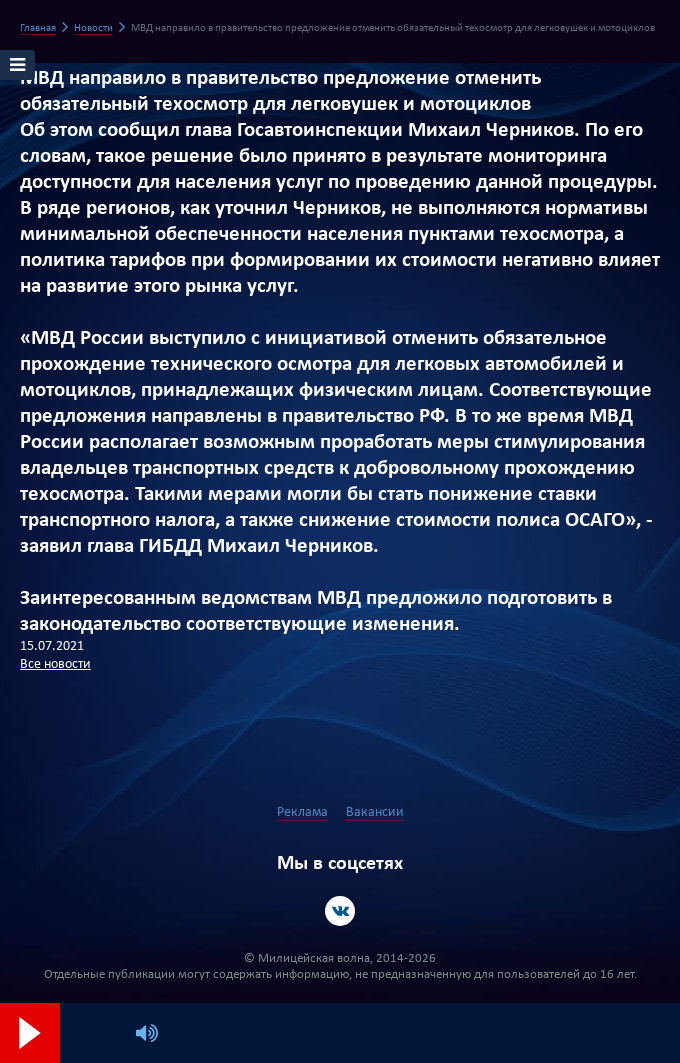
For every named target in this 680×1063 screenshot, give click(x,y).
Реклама (302, 812)
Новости (93, 28)
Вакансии (375, 812)
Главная (38, 28)
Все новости (55, 664)
